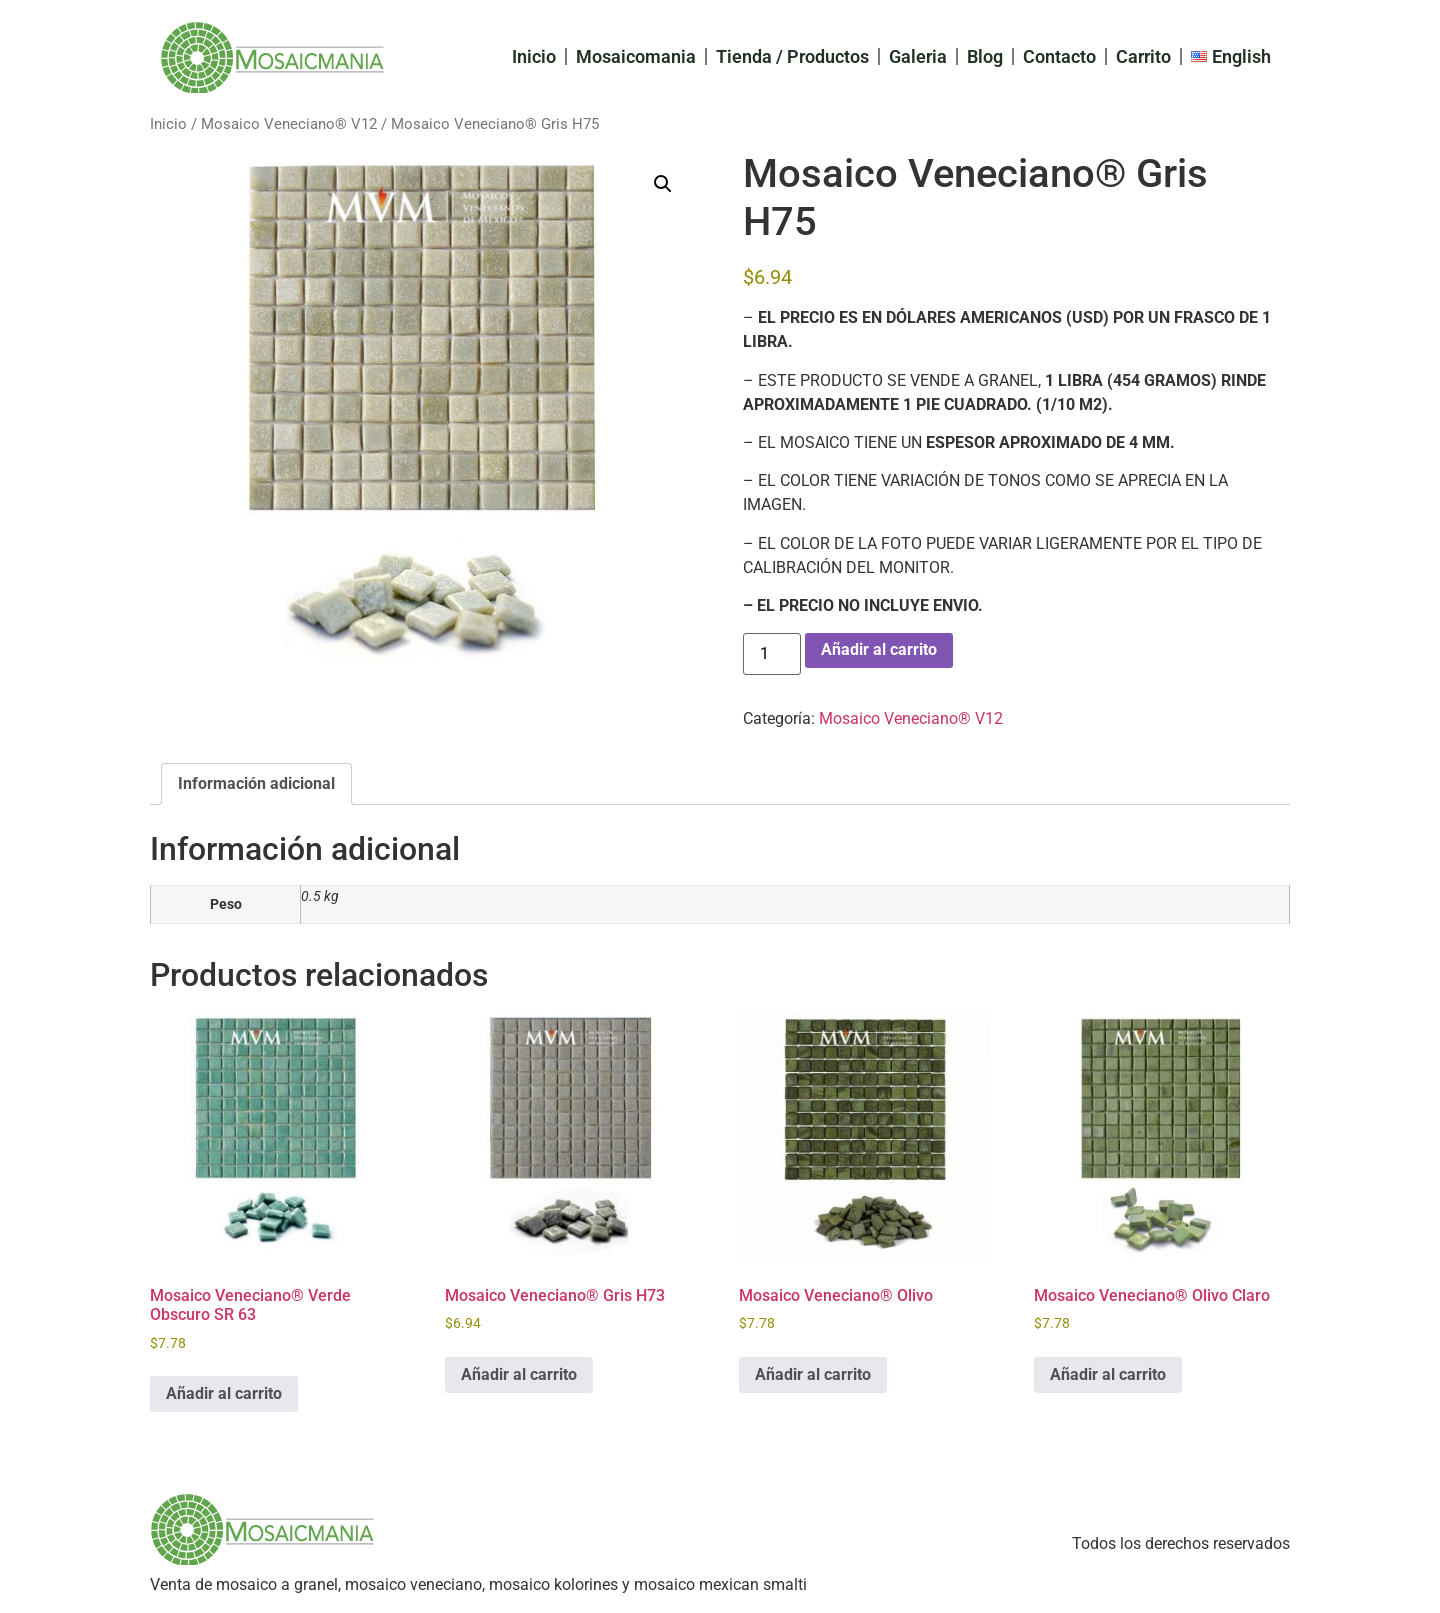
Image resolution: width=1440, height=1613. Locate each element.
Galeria (918, 56)
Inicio (534, 56)
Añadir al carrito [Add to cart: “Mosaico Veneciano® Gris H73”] (519, 1374)
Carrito (1143, 56)
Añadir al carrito (879, 649)
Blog (985, 56)
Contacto (1059, 56)
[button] (663, 184)
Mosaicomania (636, 56)
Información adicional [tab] (256, 783)
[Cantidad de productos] (772, 654)
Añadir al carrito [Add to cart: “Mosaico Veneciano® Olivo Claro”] (1108, 1374)
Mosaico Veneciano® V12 (289, 124)
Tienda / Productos (792, 56)
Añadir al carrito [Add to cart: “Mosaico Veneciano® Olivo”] (813, 1374)
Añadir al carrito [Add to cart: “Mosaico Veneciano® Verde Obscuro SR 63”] (224, 1393)
